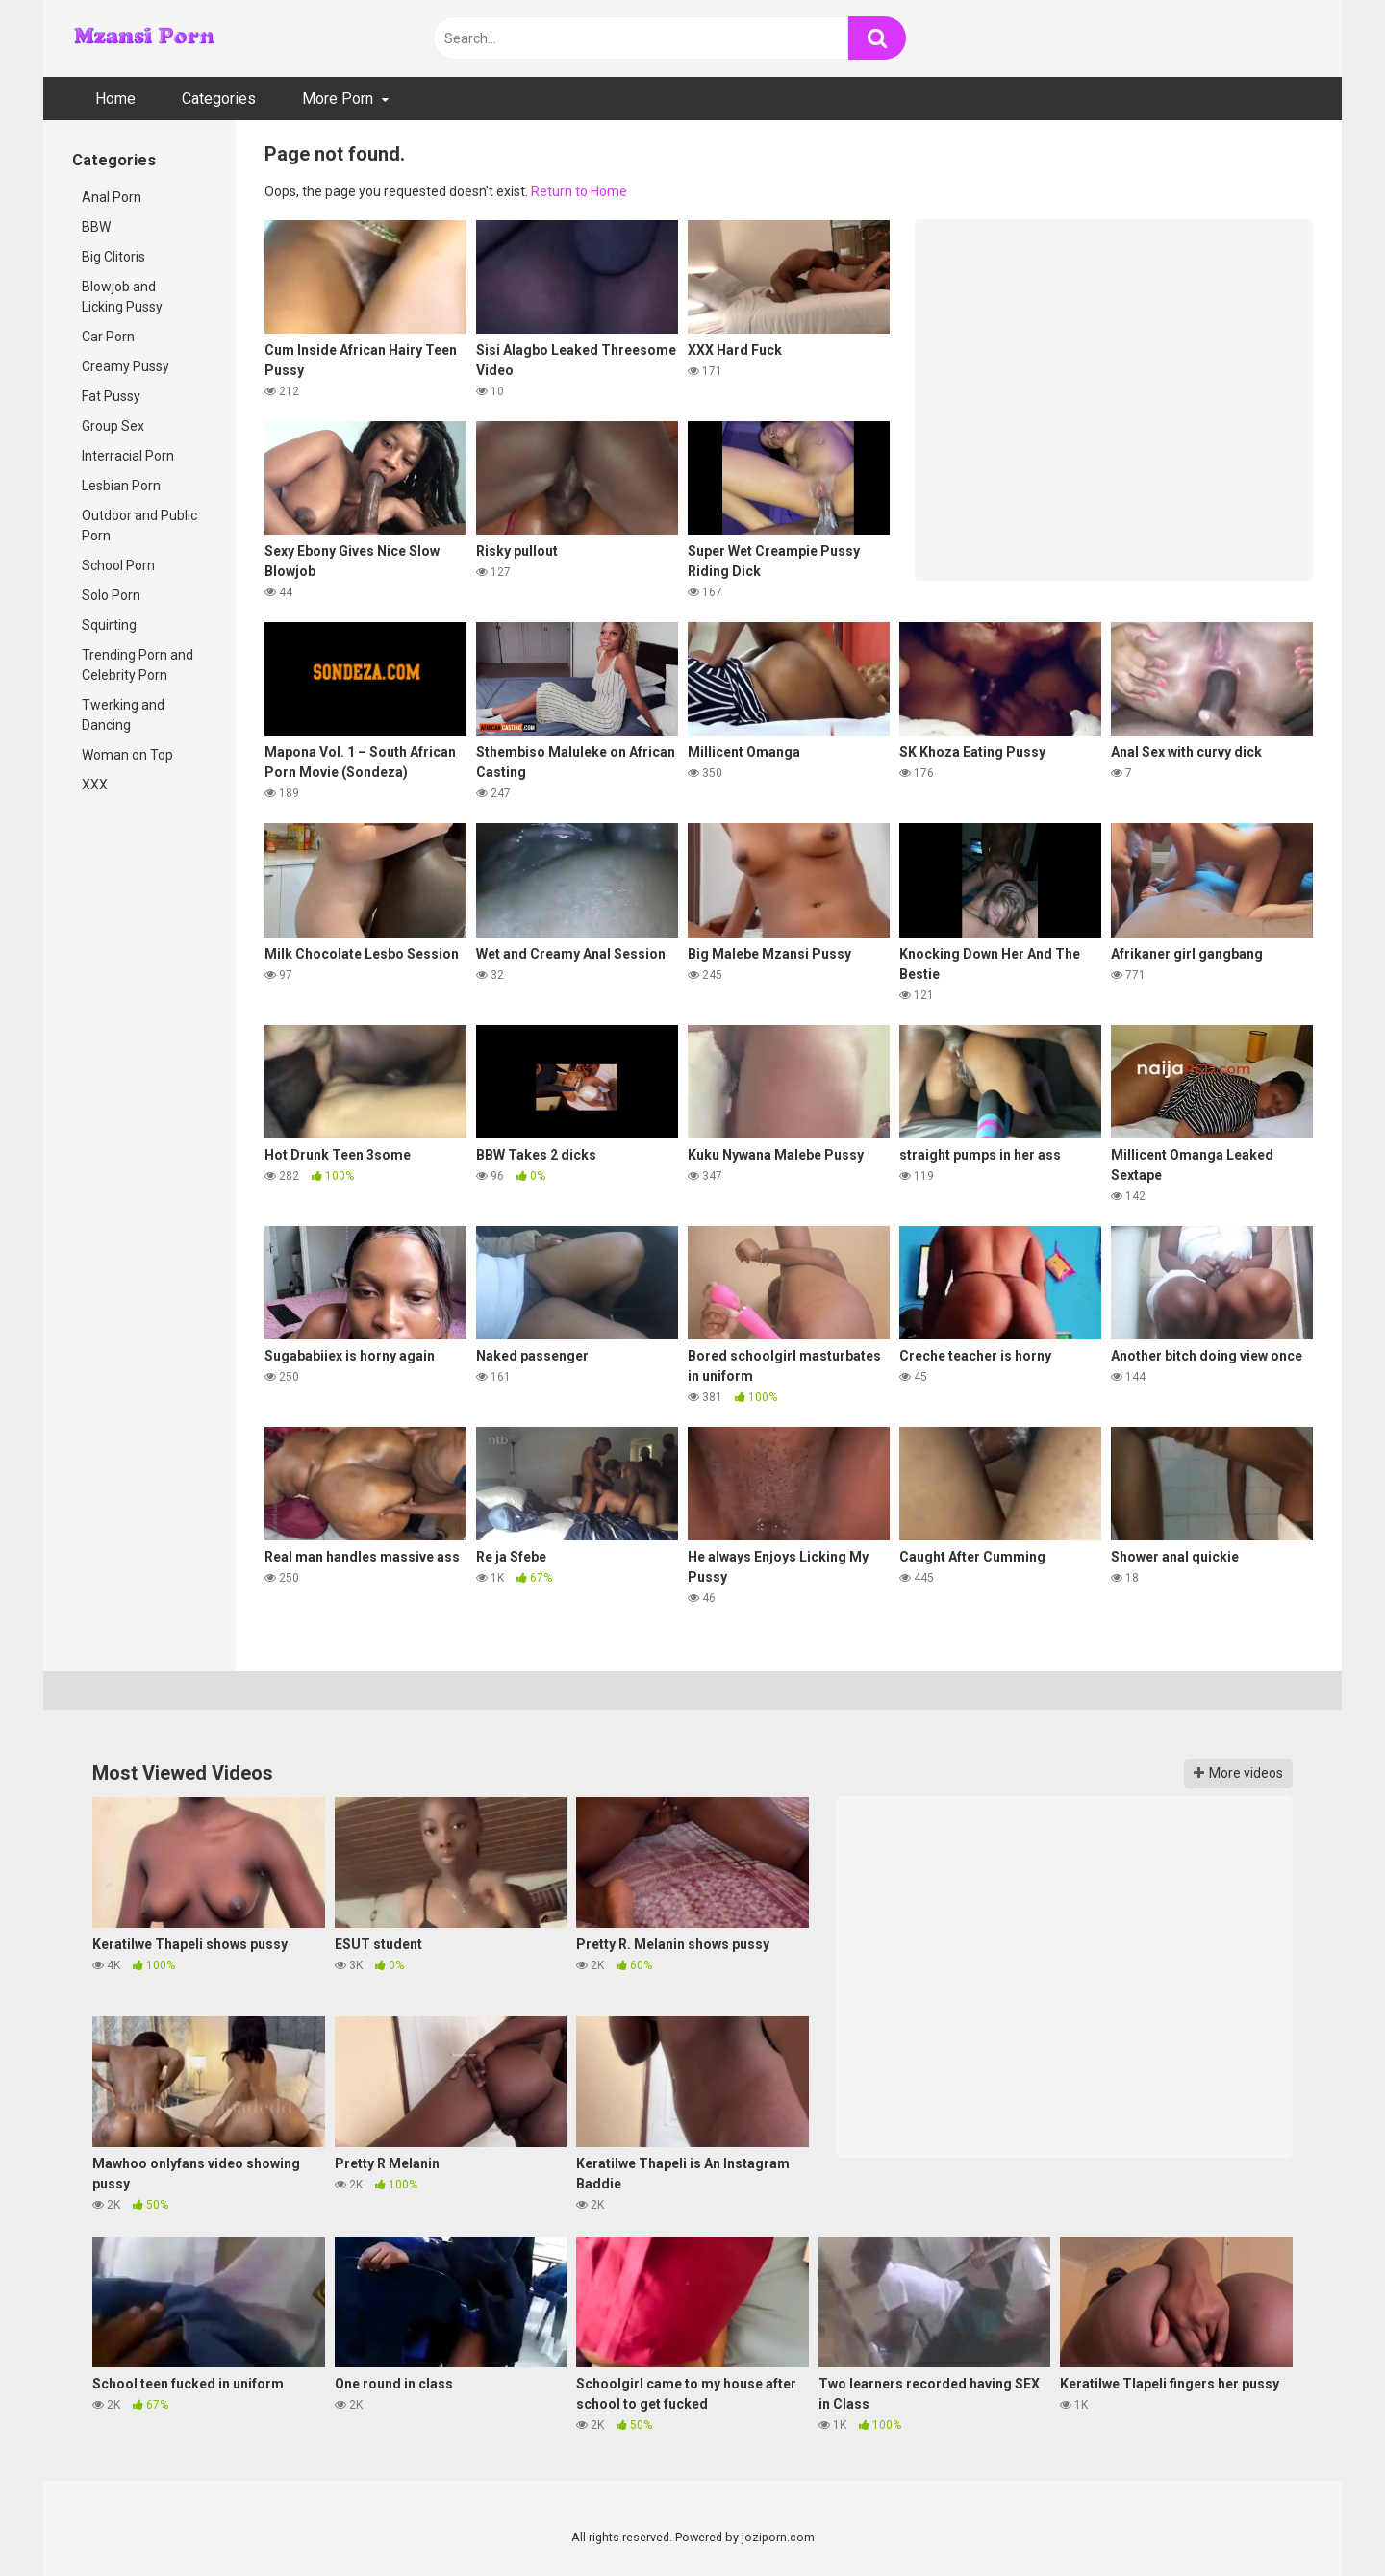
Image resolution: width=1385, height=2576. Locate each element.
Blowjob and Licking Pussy (122, 296)
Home (115, 98)
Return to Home (579, 191)
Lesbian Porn (121, 485)
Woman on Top (127, 755)
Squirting (109, 625)
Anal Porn (111, 197)
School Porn (118, 565)
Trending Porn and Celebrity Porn (137, 665)
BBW (96, 227)
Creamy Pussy (125, 366)
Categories (219, 98)
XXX (95, 784)
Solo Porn (111, 595)
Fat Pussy (111, 396)
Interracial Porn (128, 455)
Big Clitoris (113, 256)
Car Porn (108, 336)
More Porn (337, 98)
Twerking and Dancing (123, 715)
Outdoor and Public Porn (139, 525)
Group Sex (113, 426)
